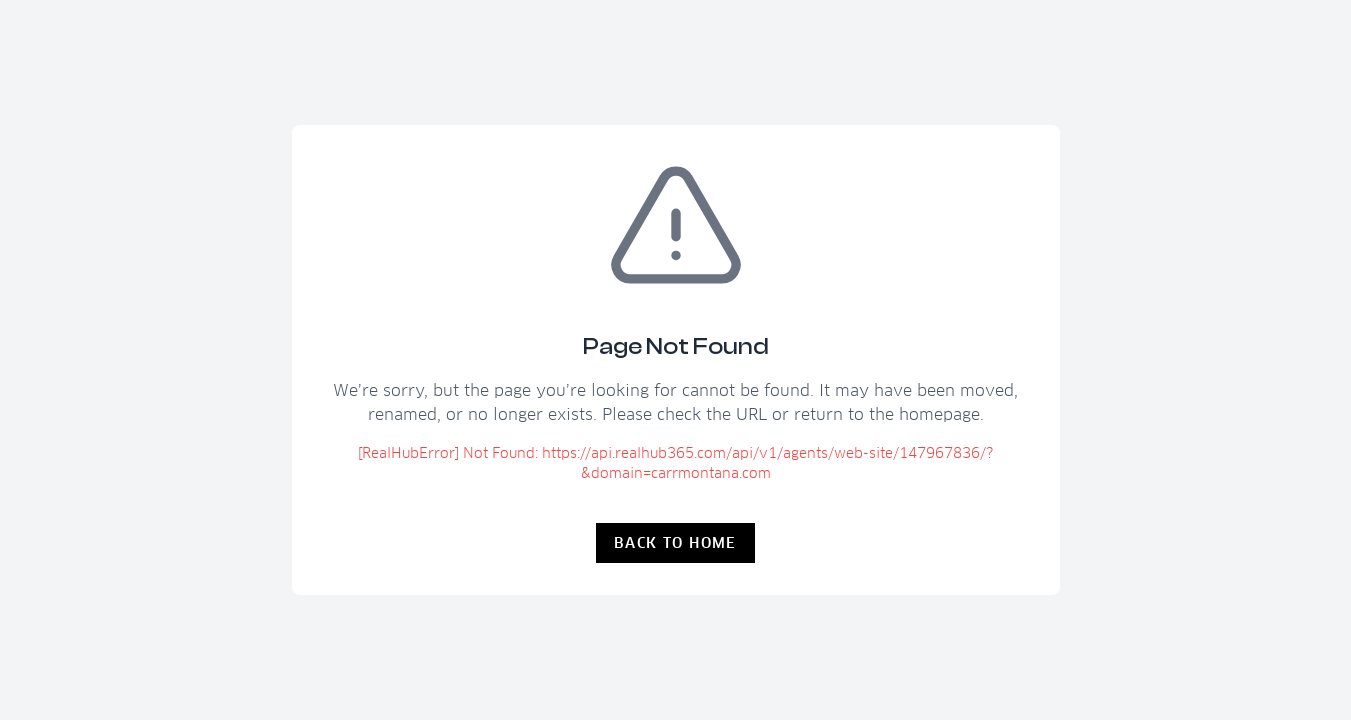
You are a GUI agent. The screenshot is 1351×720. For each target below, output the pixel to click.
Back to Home (675, 543)
